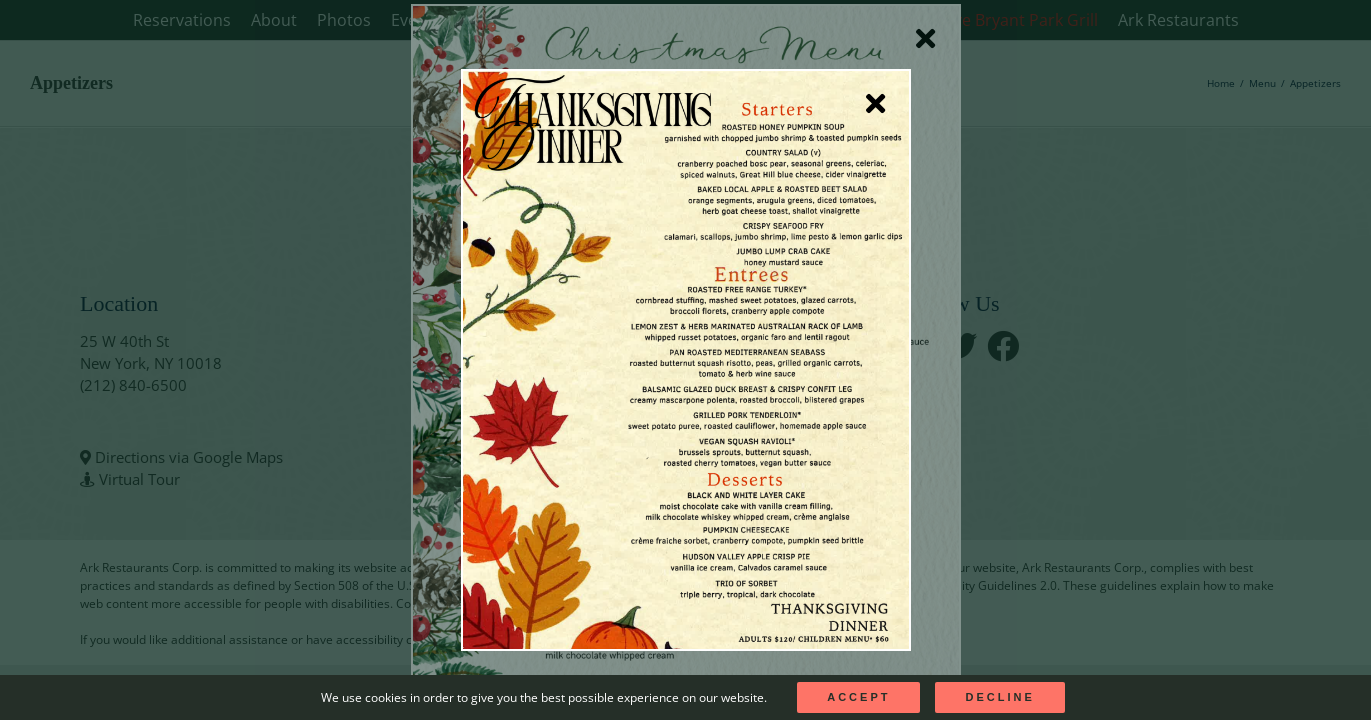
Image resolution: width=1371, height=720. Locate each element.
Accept (858, 697)
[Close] (875, 104)
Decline (999, 697)
